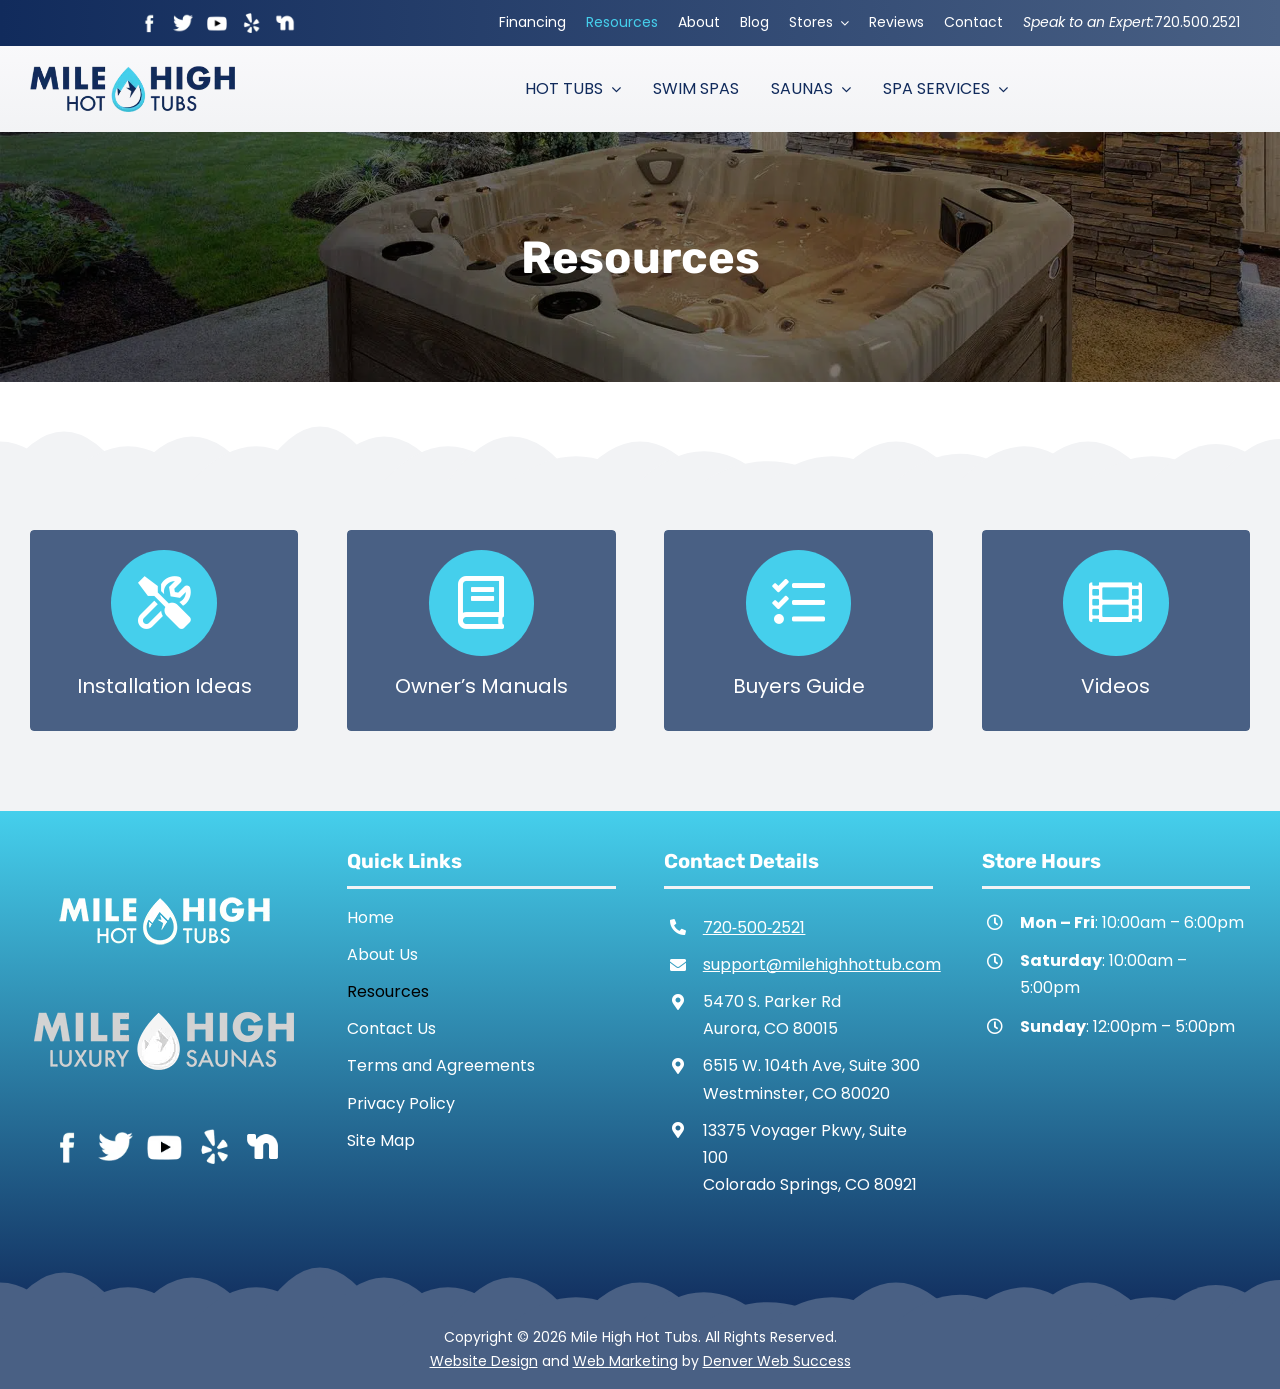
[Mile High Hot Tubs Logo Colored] (132, 73)
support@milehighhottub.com (822, 964)
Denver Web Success (777, 1361)
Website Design (484, 1361)
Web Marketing (625, 1361)
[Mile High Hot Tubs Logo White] (164, 892)
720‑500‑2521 (754, 927)
